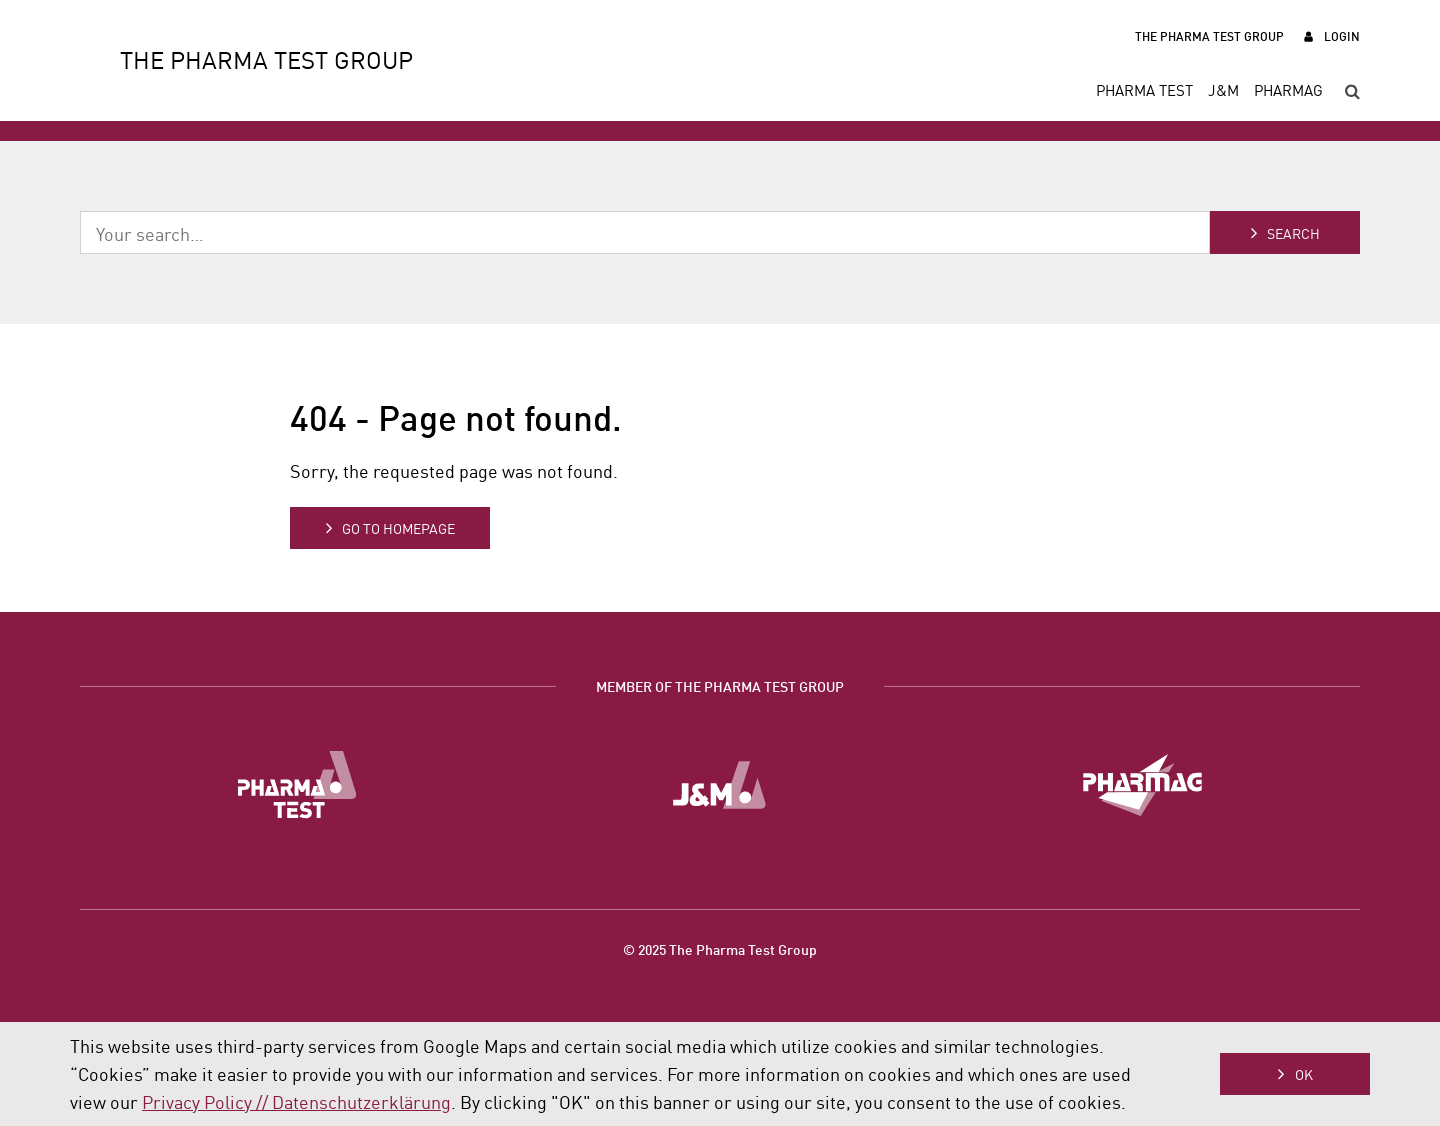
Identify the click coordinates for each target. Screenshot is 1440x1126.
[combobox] (645, 232)
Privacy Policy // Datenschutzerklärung (296, 1101)
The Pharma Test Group (1209, 35)
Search (1293, 233)
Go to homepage (398, 528)
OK (1304, 1074)
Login (1342, 35)
